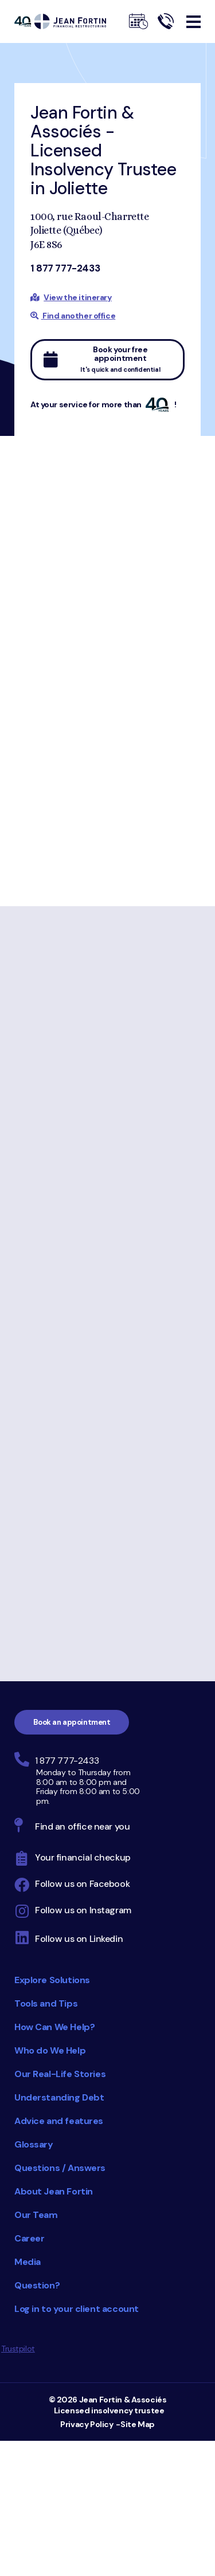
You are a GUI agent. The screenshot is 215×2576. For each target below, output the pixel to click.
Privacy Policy (86, 2424)
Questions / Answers (59, 2168)
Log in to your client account (76, 2309)
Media (27, 2262)
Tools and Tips (45, 2003)
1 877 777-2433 (65, 268)
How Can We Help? (54, 2027)
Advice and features (58, 2121)
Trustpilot (18, 2348)
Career (29, 2238)
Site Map (137, 2424)
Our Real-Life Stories (59, 2074)
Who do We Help (49, 2050)
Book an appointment (72, 1722)
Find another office (72, 315)
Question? (37, 2285)
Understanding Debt (59, 2097)
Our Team (36, 2215)
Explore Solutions (52, 1980)
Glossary (33, 2144)
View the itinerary (77, 297)
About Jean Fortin (53, 2191)
